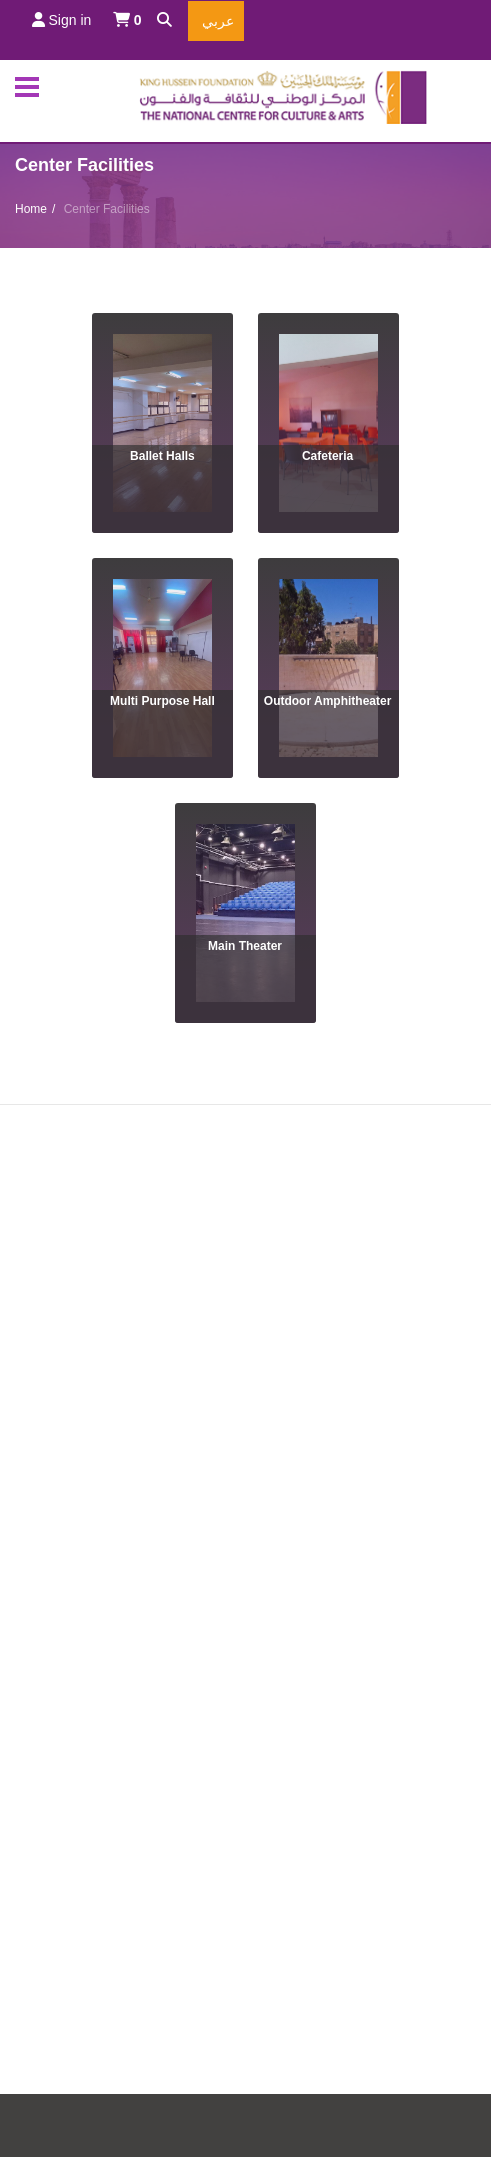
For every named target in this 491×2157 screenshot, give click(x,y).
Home (31, 209)
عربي (216, 21)
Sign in (62, 20)
